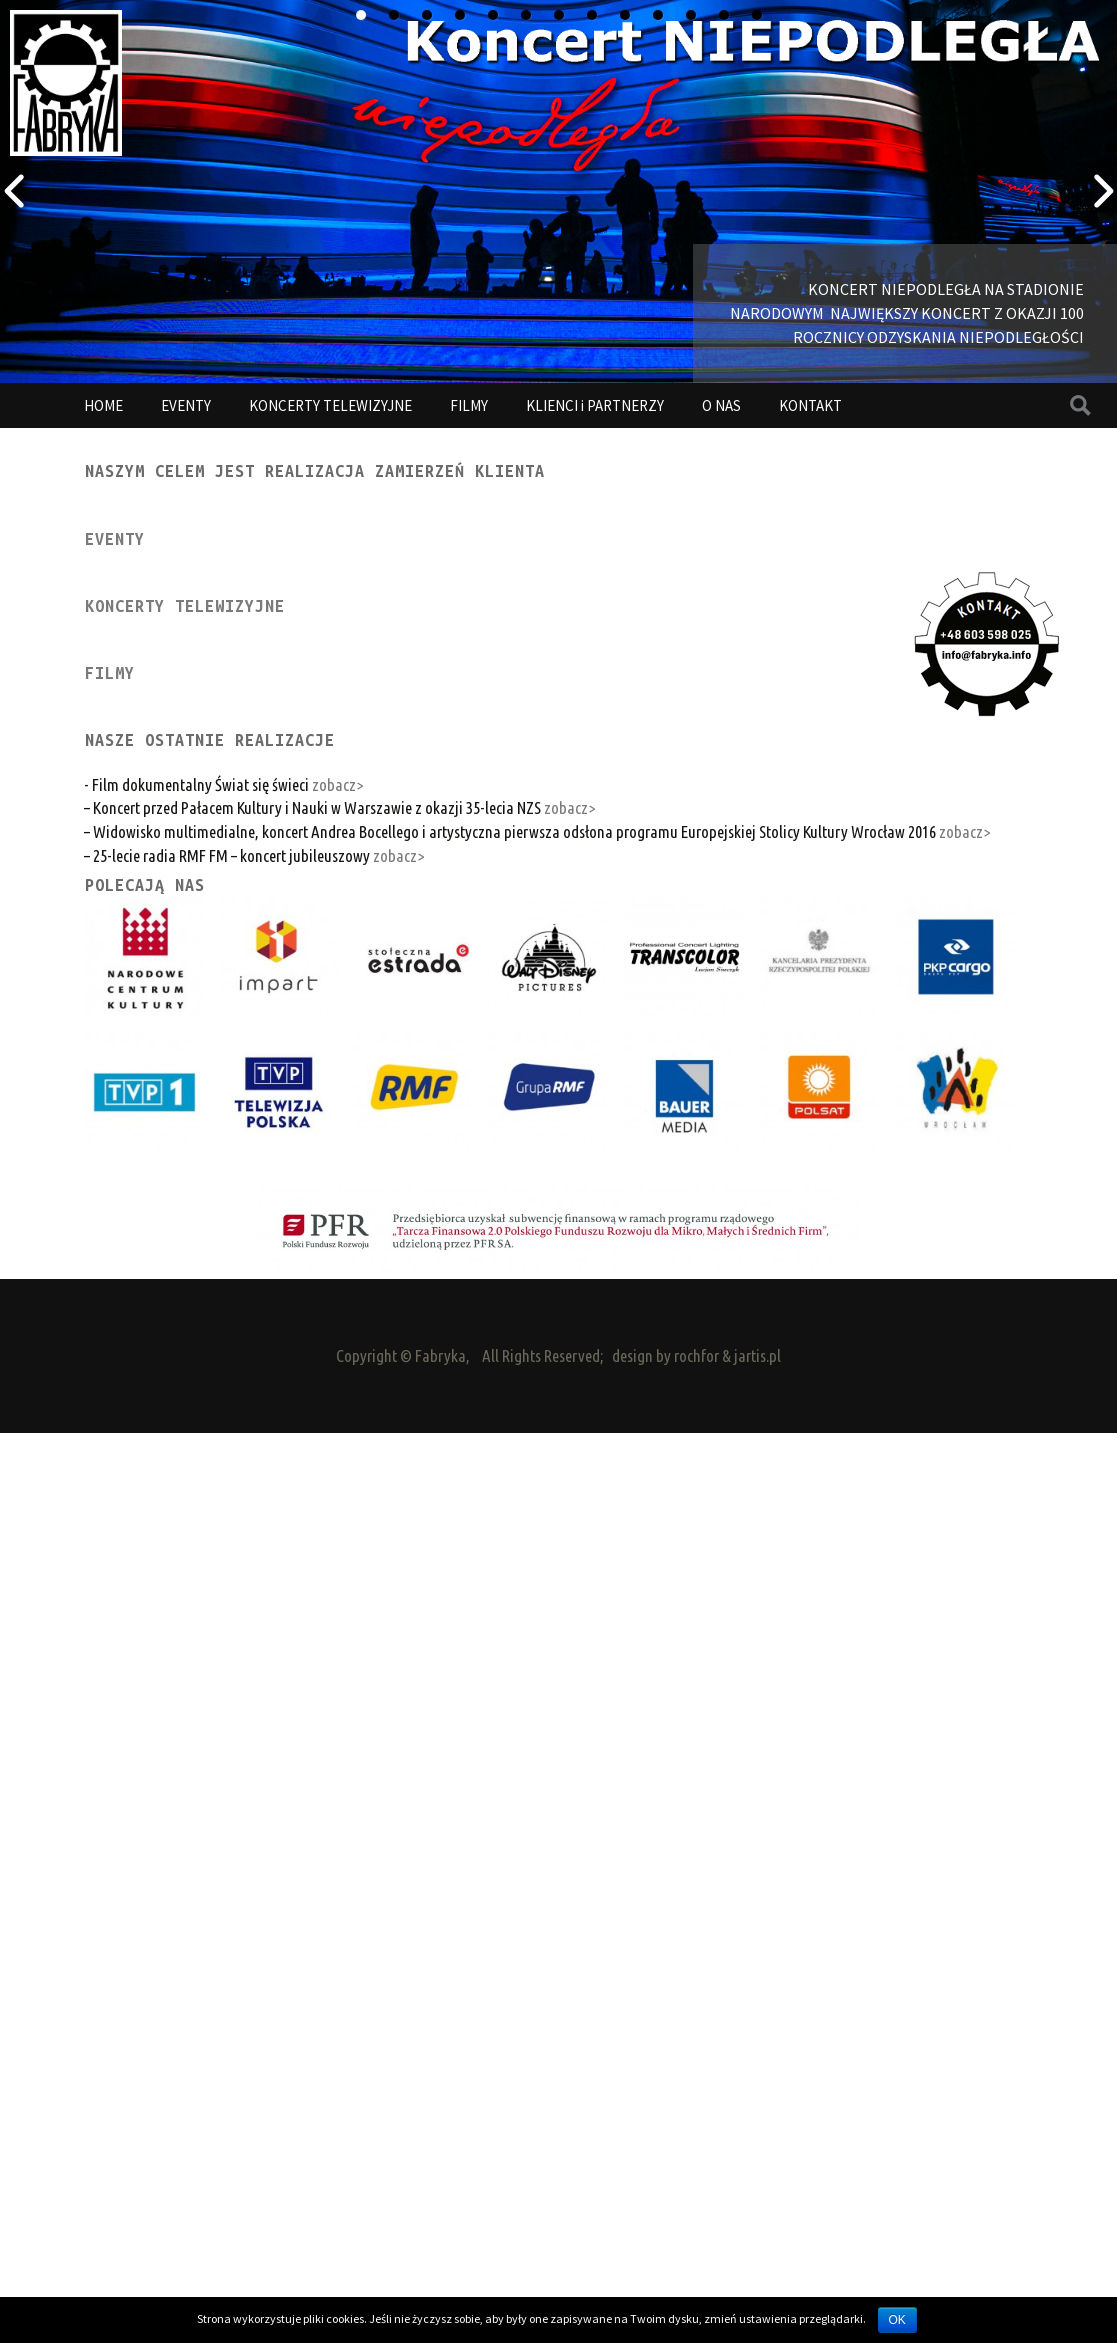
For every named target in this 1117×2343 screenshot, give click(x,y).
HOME (103, 405)
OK (897, 2320)
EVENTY (186, 405)
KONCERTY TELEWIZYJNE (330, 405)
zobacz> (337, 1642)
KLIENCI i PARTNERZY (595, 405)
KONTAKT (810, 405)
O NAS (721, 405)
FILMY (469, 405)
